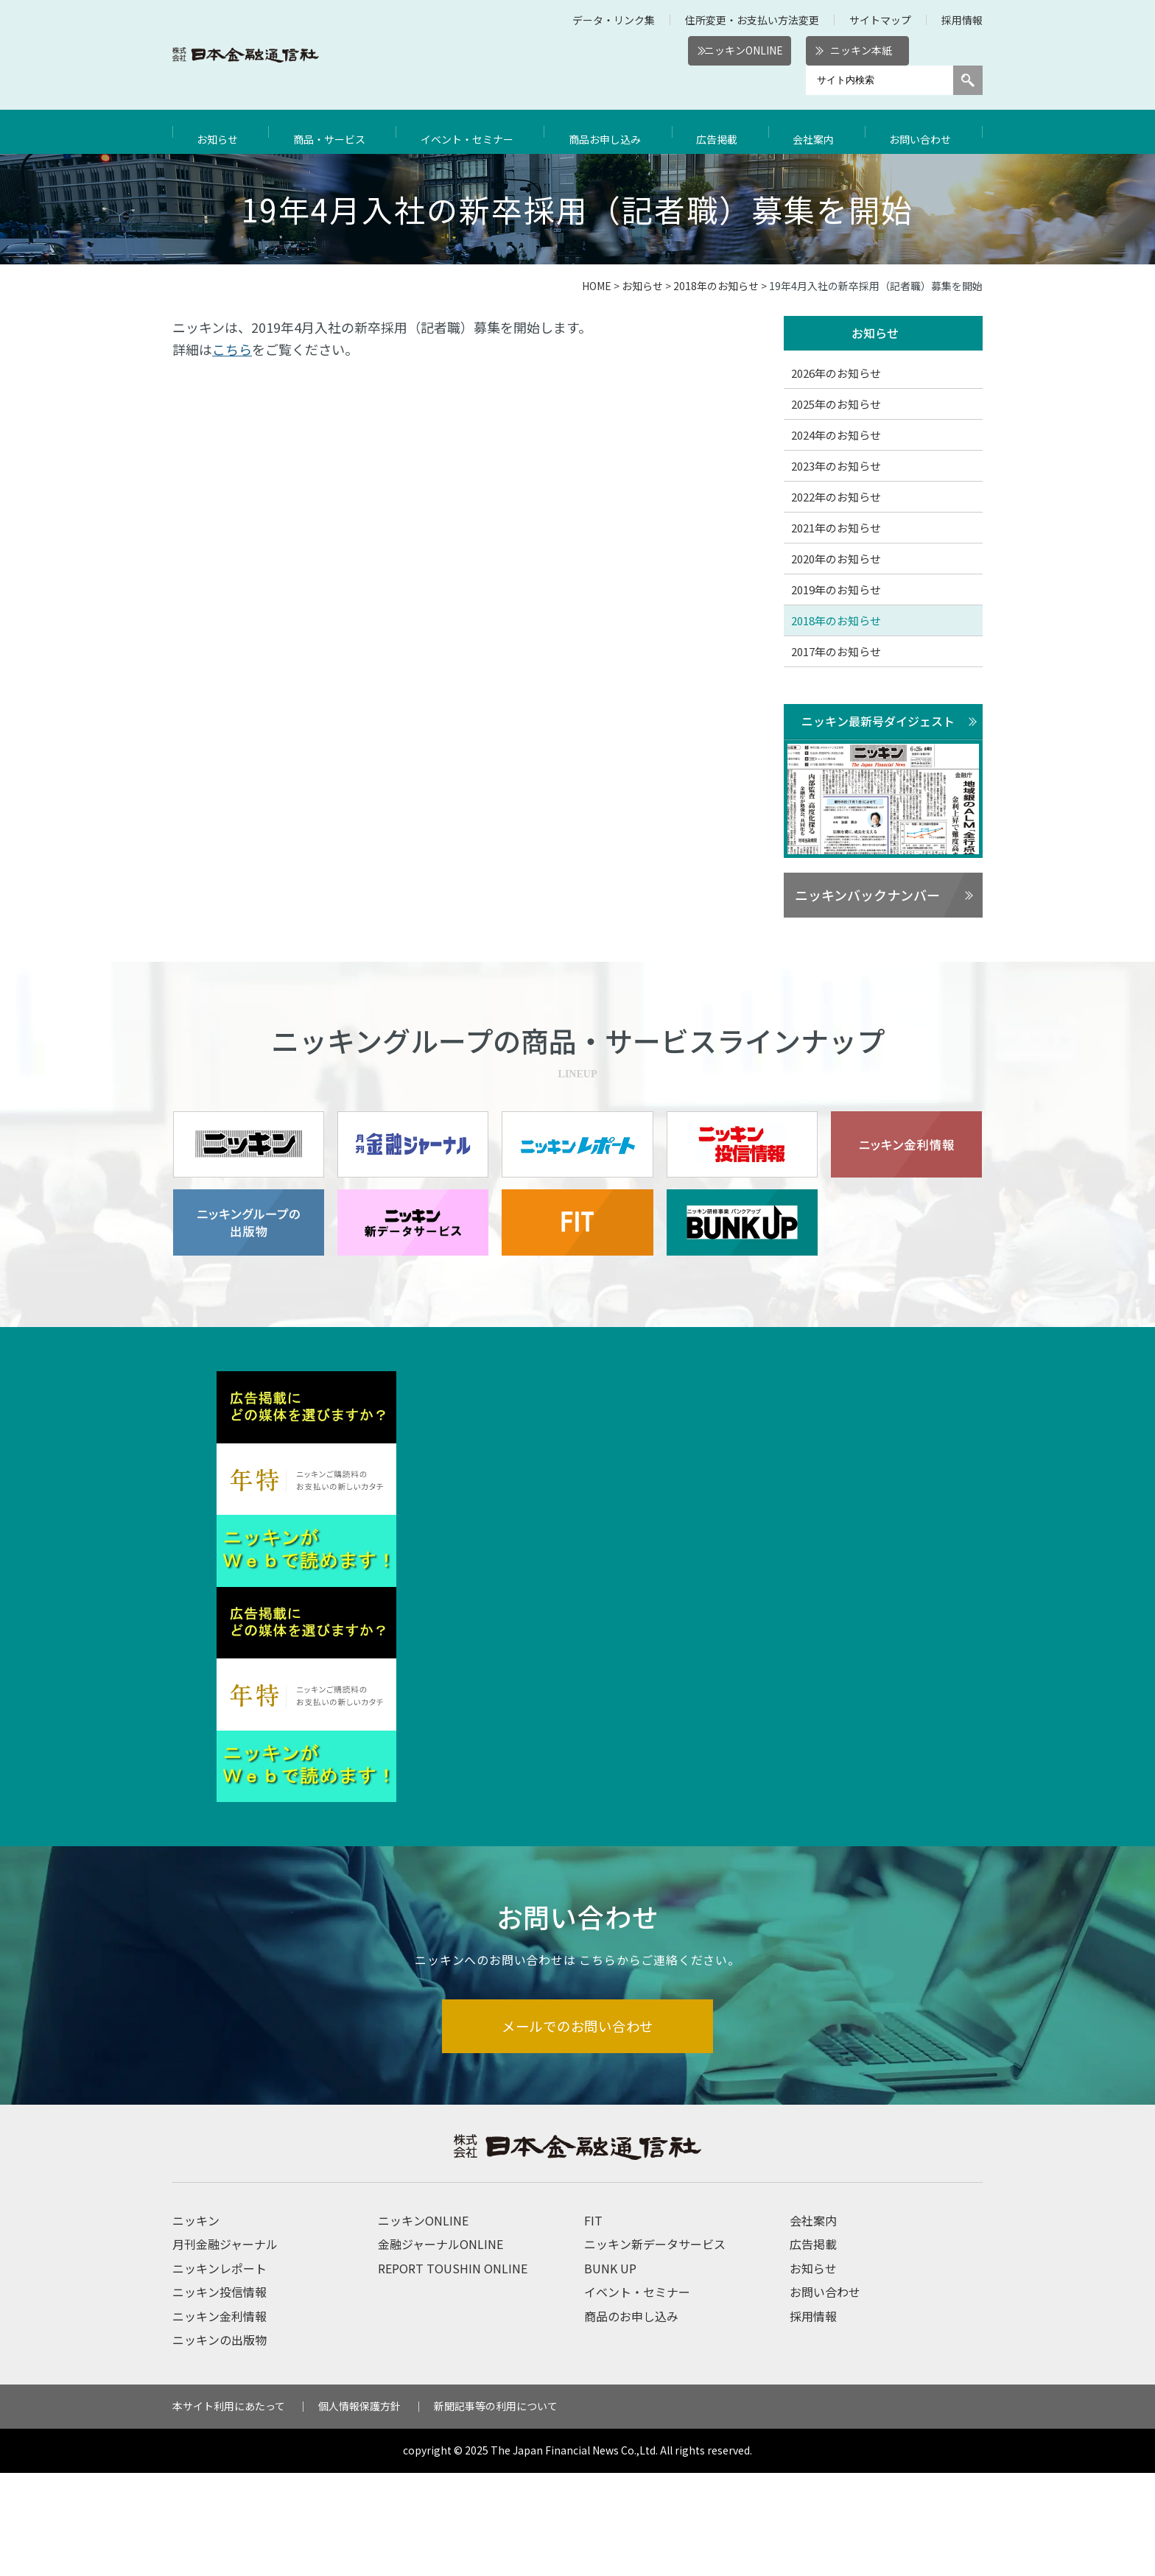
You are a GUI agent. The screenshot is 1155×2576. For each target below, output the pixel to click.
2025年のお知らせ (836, 404)
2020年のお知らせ (836, 559)
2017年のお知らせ (836, 652)
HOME (596, 285)
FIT (593, 2323)
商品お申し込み (613, 132)
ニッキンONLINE (743, 50)
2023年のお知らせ (836, 466)
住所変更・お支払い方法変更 (752, 20)
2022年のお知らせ (836, 497)
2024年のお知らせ (836, 435)
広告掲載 (724, 132)
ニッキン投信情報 (219, 2395)
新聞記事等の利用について (496, 2509)
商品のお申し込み (631, 2419)
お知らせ (219, 132)
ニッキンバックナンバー (867, 896)
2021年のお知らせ (836, 528)
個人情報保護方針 (359, 2509)
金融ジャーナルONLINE (440, 2348)
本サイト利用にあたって (228, 2509)
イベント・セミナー (472, 132)
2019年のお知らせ (836, 590)
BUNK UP (610, 2371)
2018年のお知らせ (716, 285)
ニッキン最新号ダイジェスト (878, 722)
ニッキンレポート (219, 2371)
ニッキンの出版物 (219, 2443)
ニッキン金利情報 (219, 2419)
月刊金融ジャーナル (225, 2348)
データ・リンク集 (613, 20)
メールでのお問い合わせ (578, 2128)
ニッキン (196, 2323)
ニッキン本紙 (861, 50)
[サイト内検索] (879, 80)
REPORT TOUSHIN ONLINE (452, 2371)
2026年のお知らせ (836, 373)
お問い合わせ (923, 132)
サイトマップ (880, 20)
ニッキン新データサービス (655, 2348)
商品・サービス (330, 132)
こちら (232, 349)
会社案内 (818, 132)
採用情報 (962, 20)
